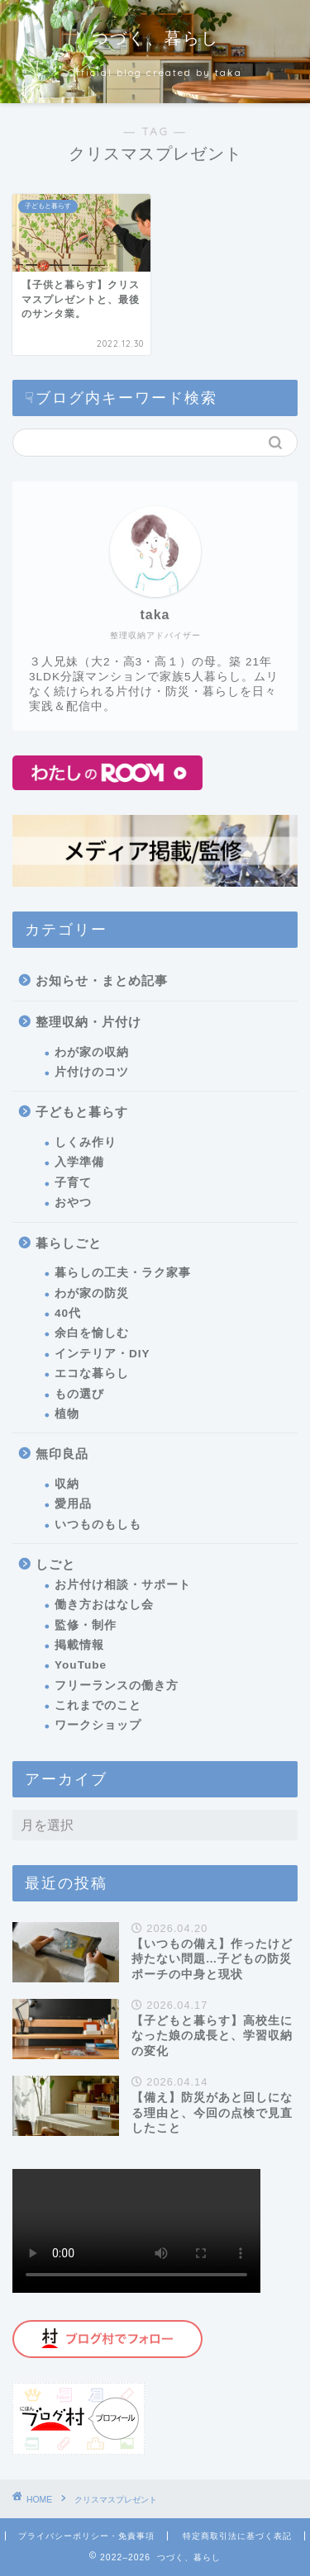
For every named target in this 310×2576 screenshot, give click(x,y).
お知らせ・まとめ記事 (102, 980)
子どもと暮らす (82, 1112)
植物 (67, 1414)
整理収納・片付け (88, 1022)
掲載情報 (79, 1645)
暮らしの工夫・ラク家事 (123, 1273)
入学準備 (79, 1162)
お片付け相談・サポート (123, 1585)
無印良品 (62, 1454)
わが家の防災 (92, 1293)
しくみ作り (86, 1142)
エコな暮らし (92, 1373)
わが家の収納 (92, 1052)
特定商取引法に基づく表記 (237, 2535)
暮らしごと (69, 1243)
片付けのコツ (92, 1072)
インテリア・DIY (102, 1353)
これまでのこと (98, 1705)
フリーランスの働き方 (117, 1685)
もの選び (79, 1394)
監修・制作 (86, 1625)
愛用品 (73, 1504)
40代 (68, 1313)
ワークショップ (98, 1725)
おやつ (73, 1202)
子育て (73, 1183)
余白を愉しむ (92, 1333)
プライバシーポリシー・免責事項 (86, 2535)
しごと (55, 1564)
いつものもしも (98, 1524)
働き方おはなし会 (104, 1604)
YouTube (81, 1665)
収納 (67, 1484)
